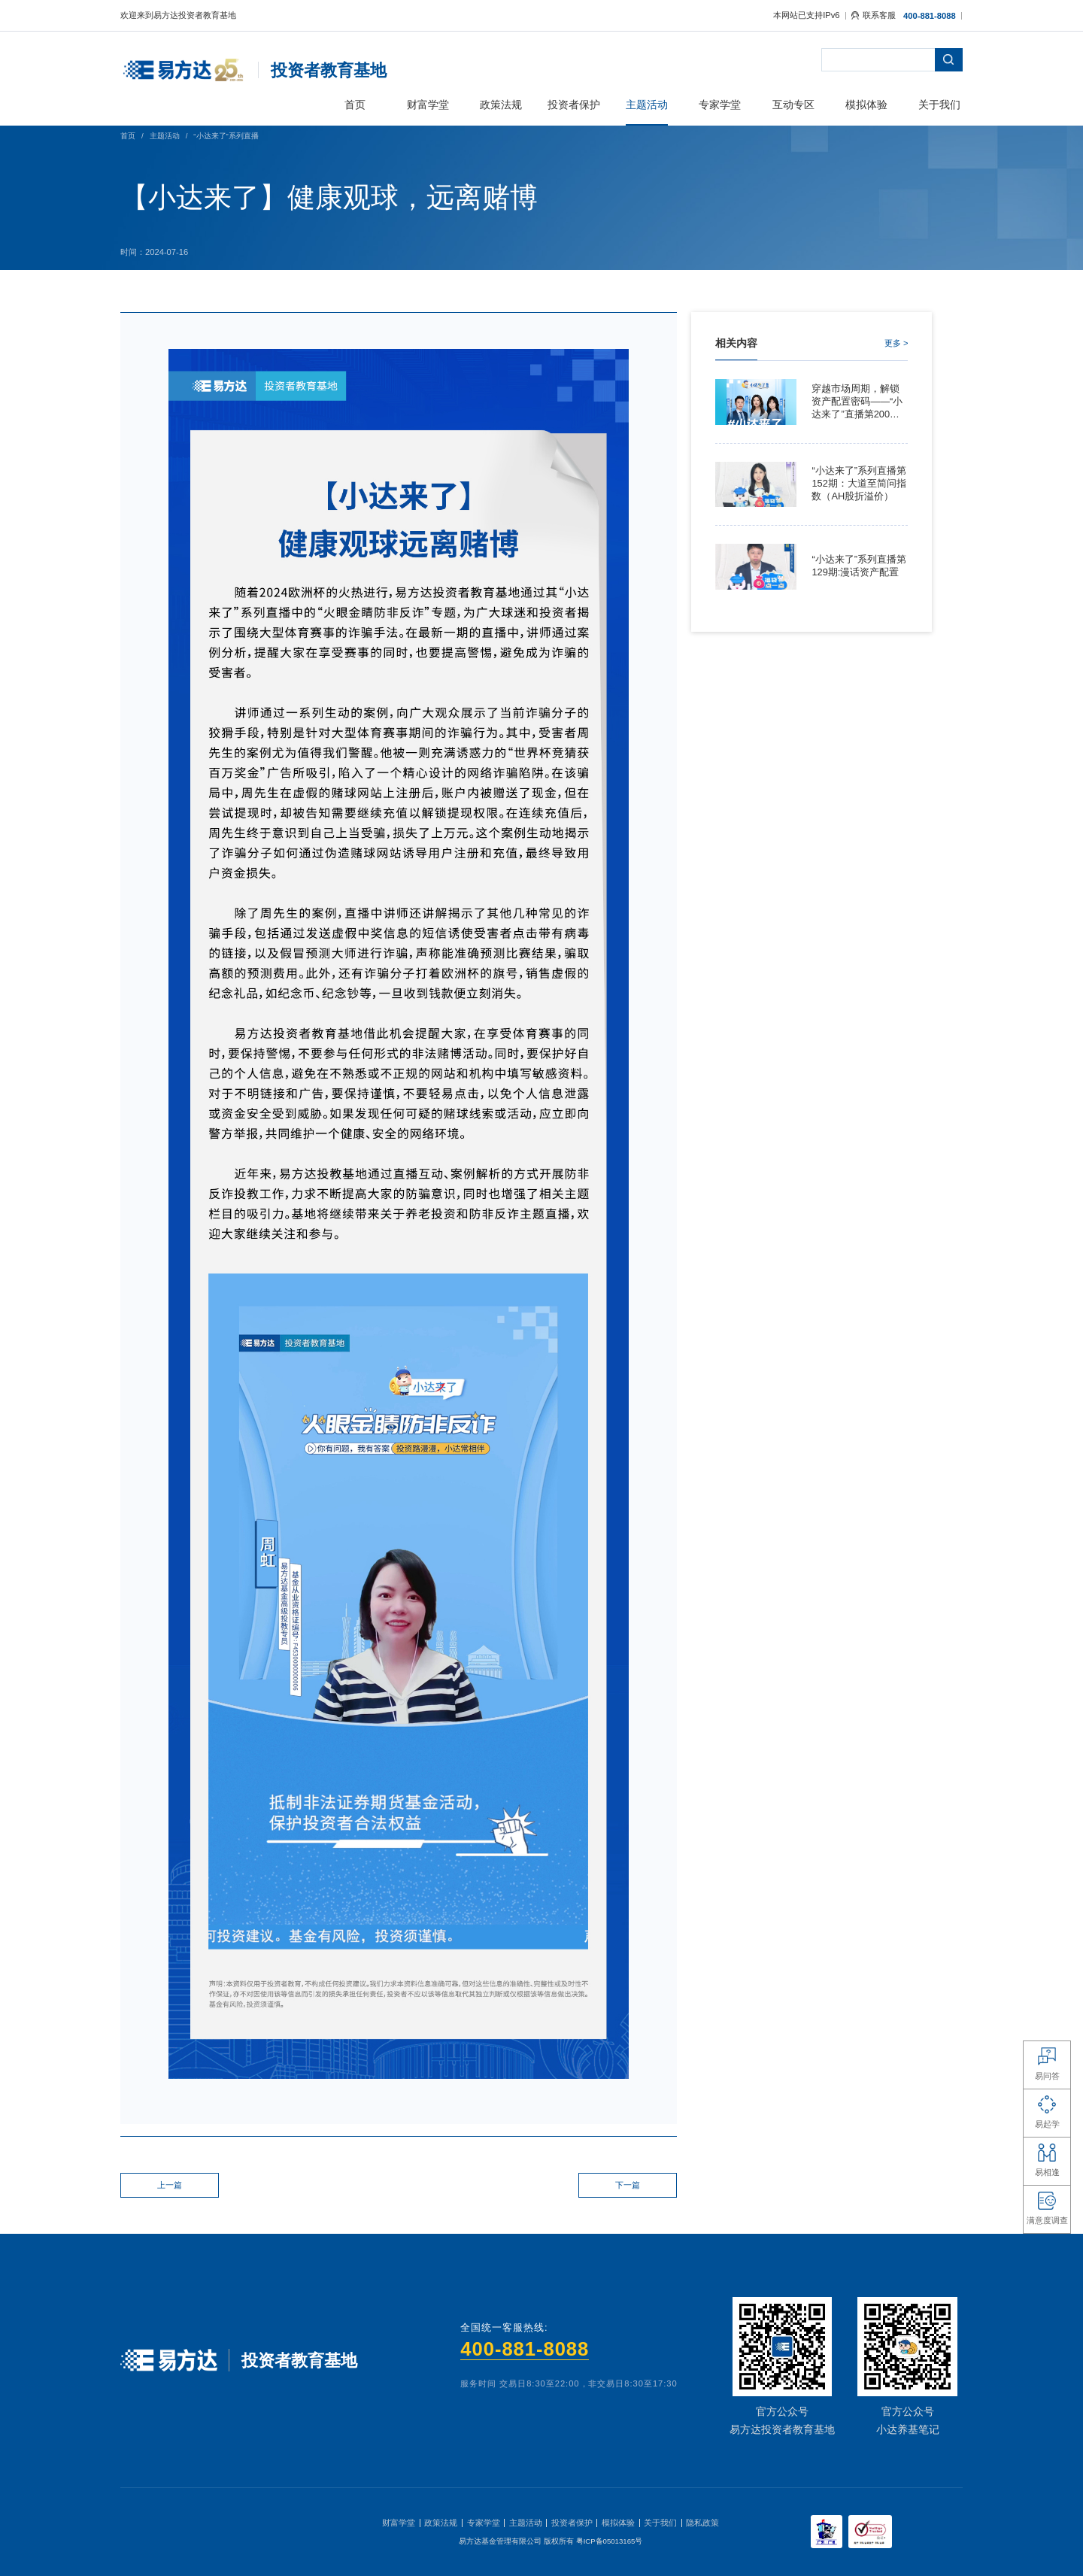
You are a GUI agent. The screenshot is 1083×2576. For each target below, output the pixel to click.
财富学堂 (398, 2522)
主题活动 (165, 136)
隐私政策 (702, 2522)
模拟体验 (618, 2522)
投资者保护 (572, 2522)
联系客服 (873, 15)
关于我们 (660, 2522)
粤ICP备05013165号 (609, 2541)
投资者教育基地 (329, 70)
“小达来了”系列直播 (225, 136)
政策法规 (440, 2522)
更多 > (896, 342)
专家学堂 (483, 2522)
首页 (127, 136)
